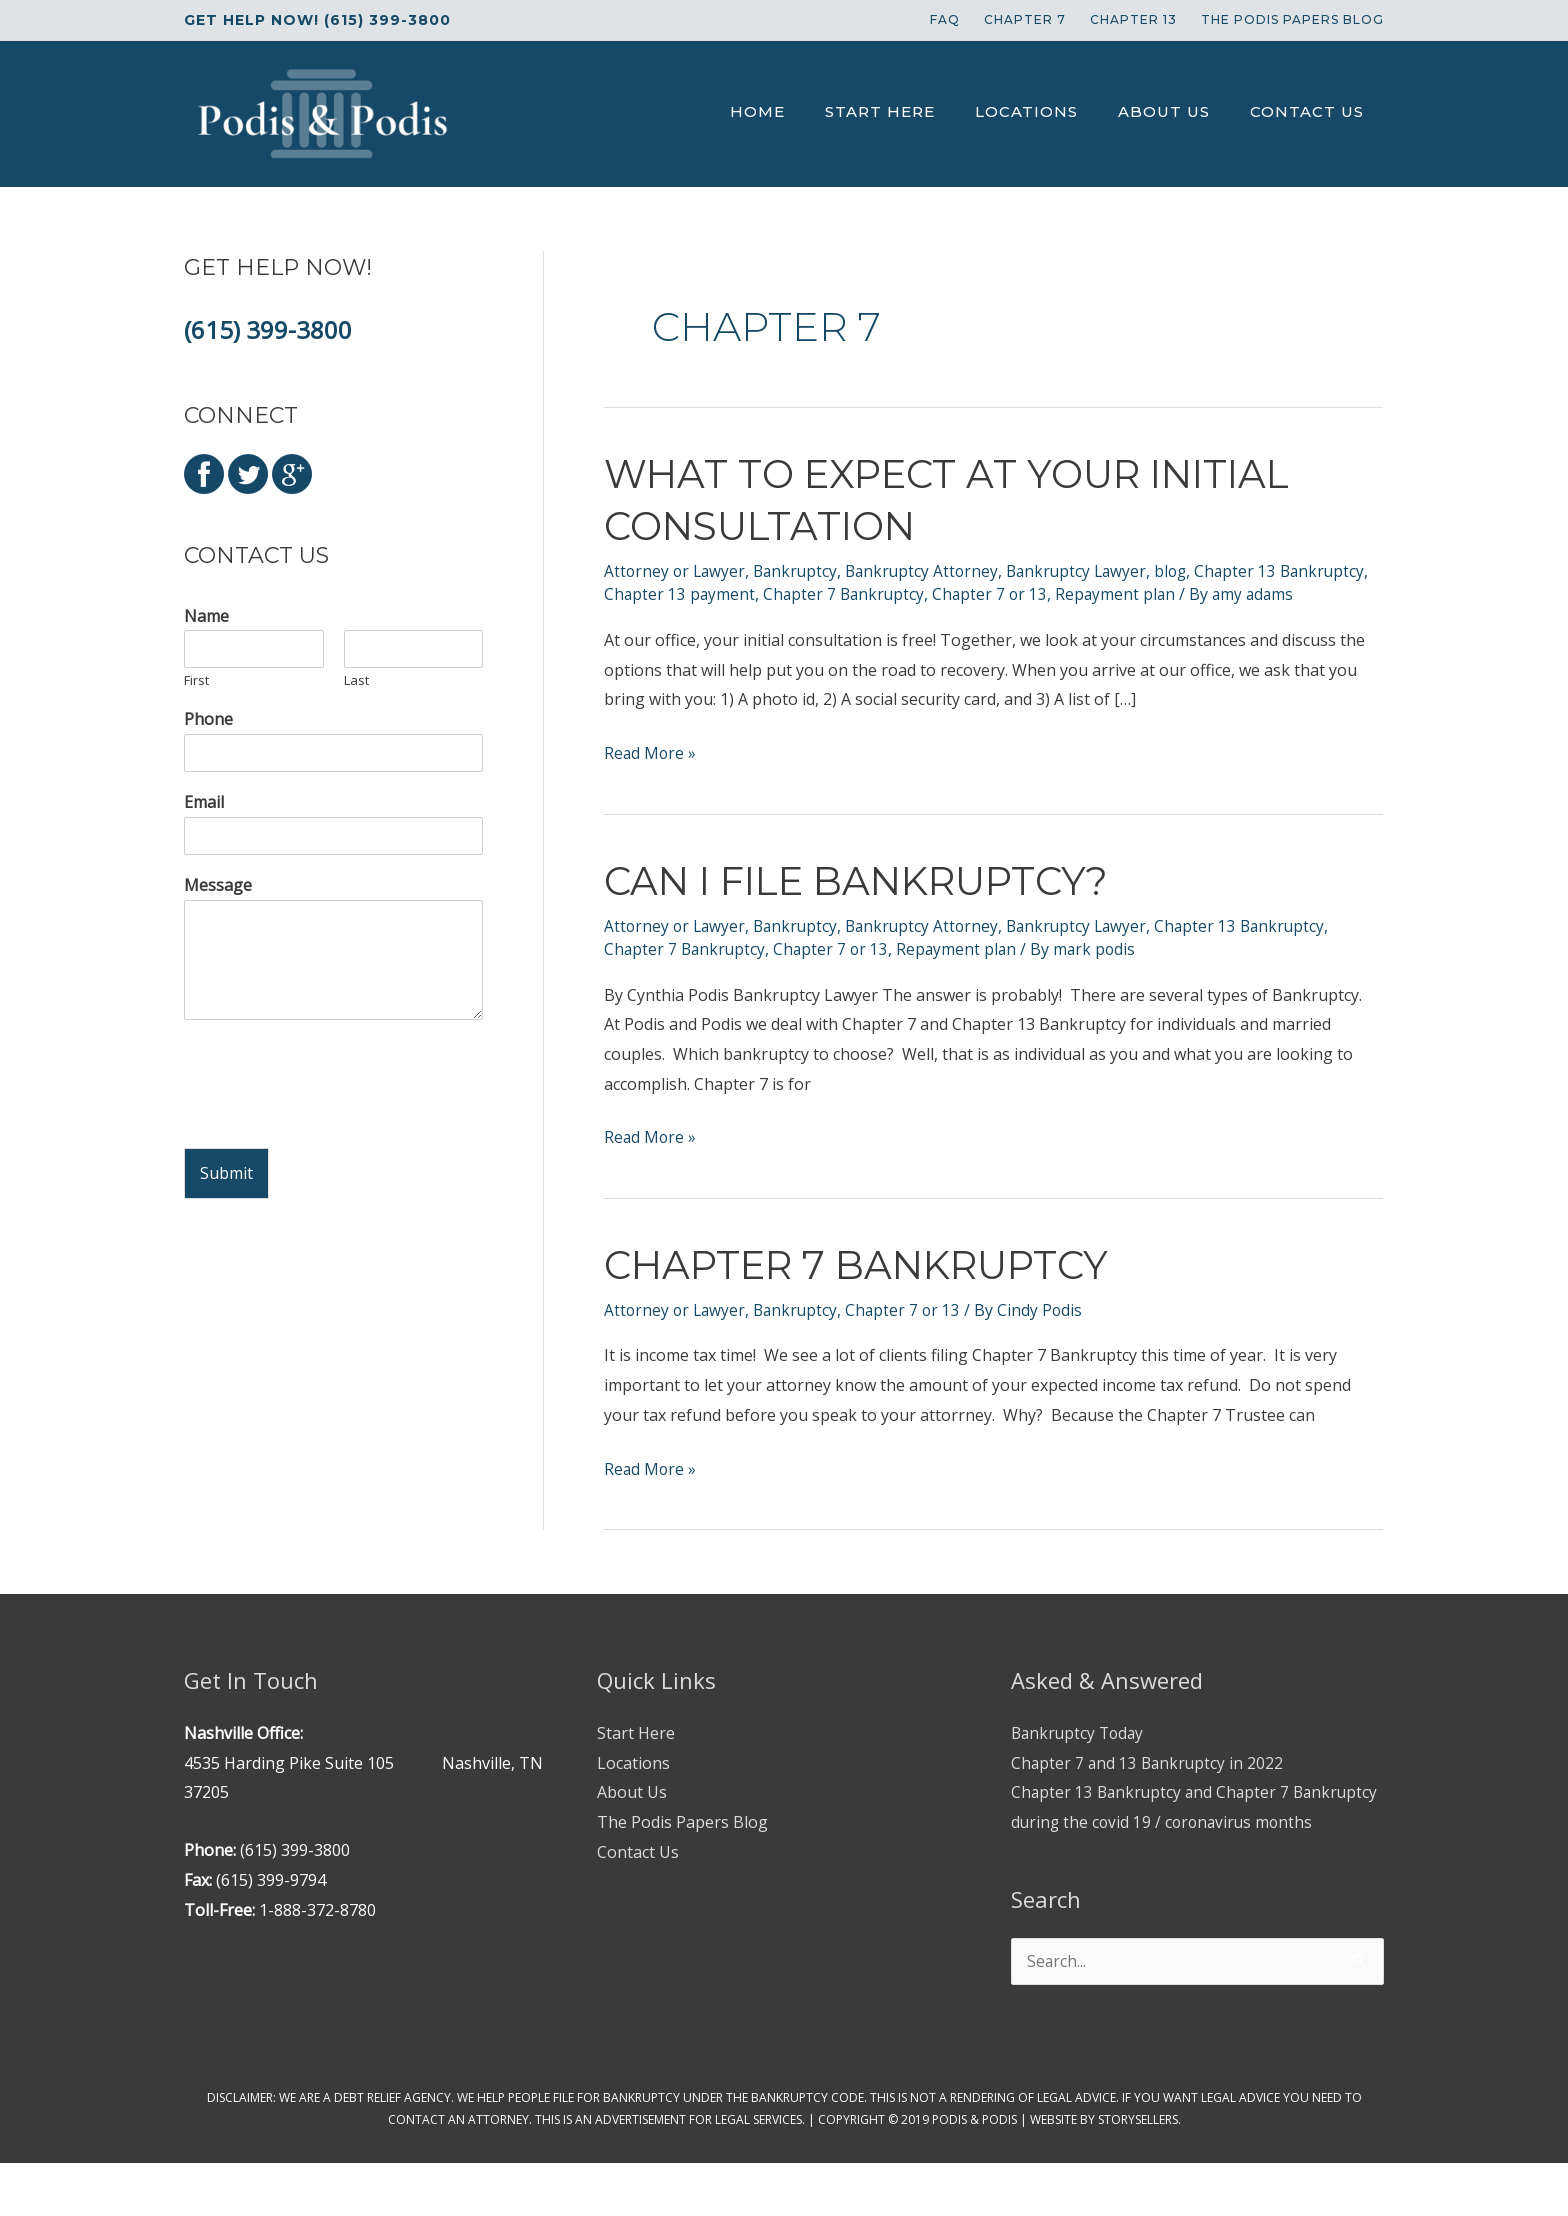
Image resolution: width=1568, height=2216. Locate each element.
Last (356, 680)
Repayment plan (1219, 594)
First (196, 680)
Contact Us (638, 1874)
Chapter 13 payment (775, 594)
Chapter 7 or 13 (1091, 594)
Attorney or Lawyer (676, 571)
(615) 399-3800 (268, 329)
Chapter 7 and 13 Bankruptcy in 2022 (1149, 1785)
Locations (633, 1785)
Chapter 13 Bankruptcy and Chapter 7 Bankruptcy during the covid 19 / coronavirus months (1180, 1844)
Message (218, 885)
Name (206, 616)
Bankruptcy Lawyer (1089, 571)
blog (1187, 571)
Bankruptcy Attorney (930, 571)
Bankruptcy (800, 571)
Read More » (651, 777)
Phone (208, 719)
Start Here (636, 1755)
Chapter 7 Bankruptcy (942, 594)
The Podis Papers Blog (682, 1844)
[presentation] (336, 1115)
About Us (632, 1815)
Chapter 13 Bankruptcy (1257, 948)
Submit (226, 1173)
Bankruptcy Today (1080, 1755)
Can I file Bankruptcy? (868, 902)
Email (204, 802)
